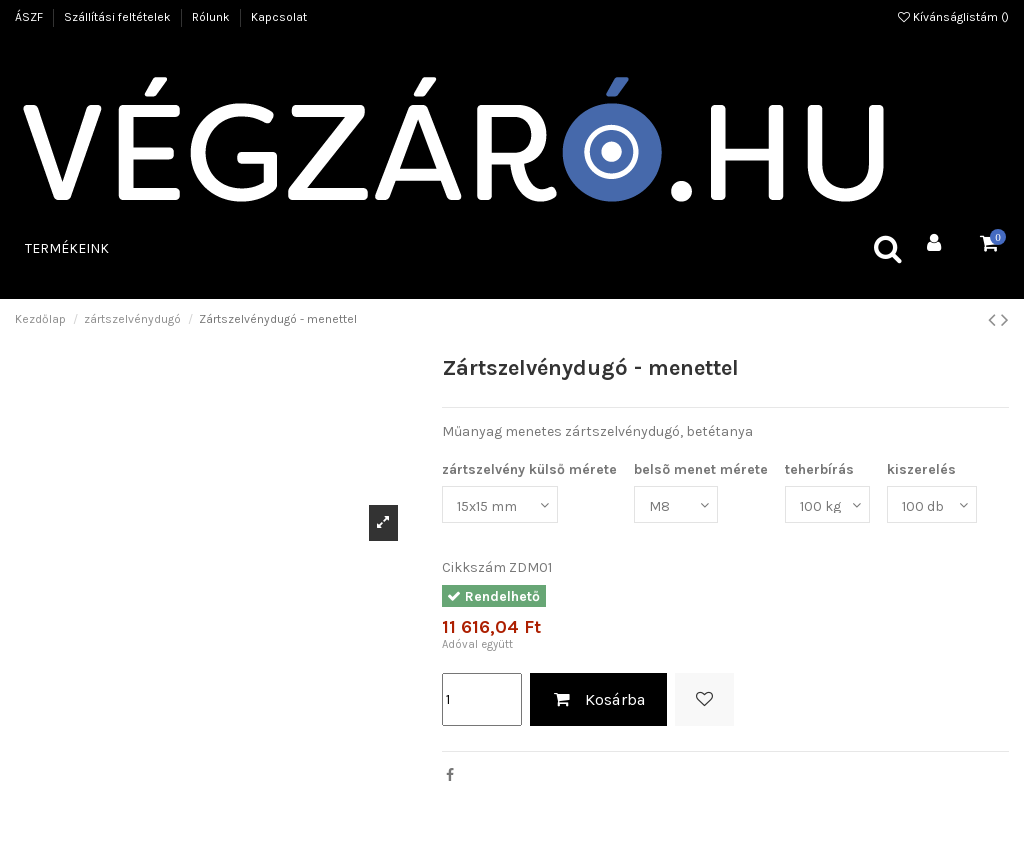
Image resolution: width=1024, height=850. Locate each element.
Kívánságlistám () (953, 17)
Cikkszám (474, 567)
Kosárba (598, 699)
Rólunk (212, 17)
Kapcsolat (279, 17)
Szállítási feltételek (119, 17)
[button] (67, 249)
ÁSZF (30, 17)
